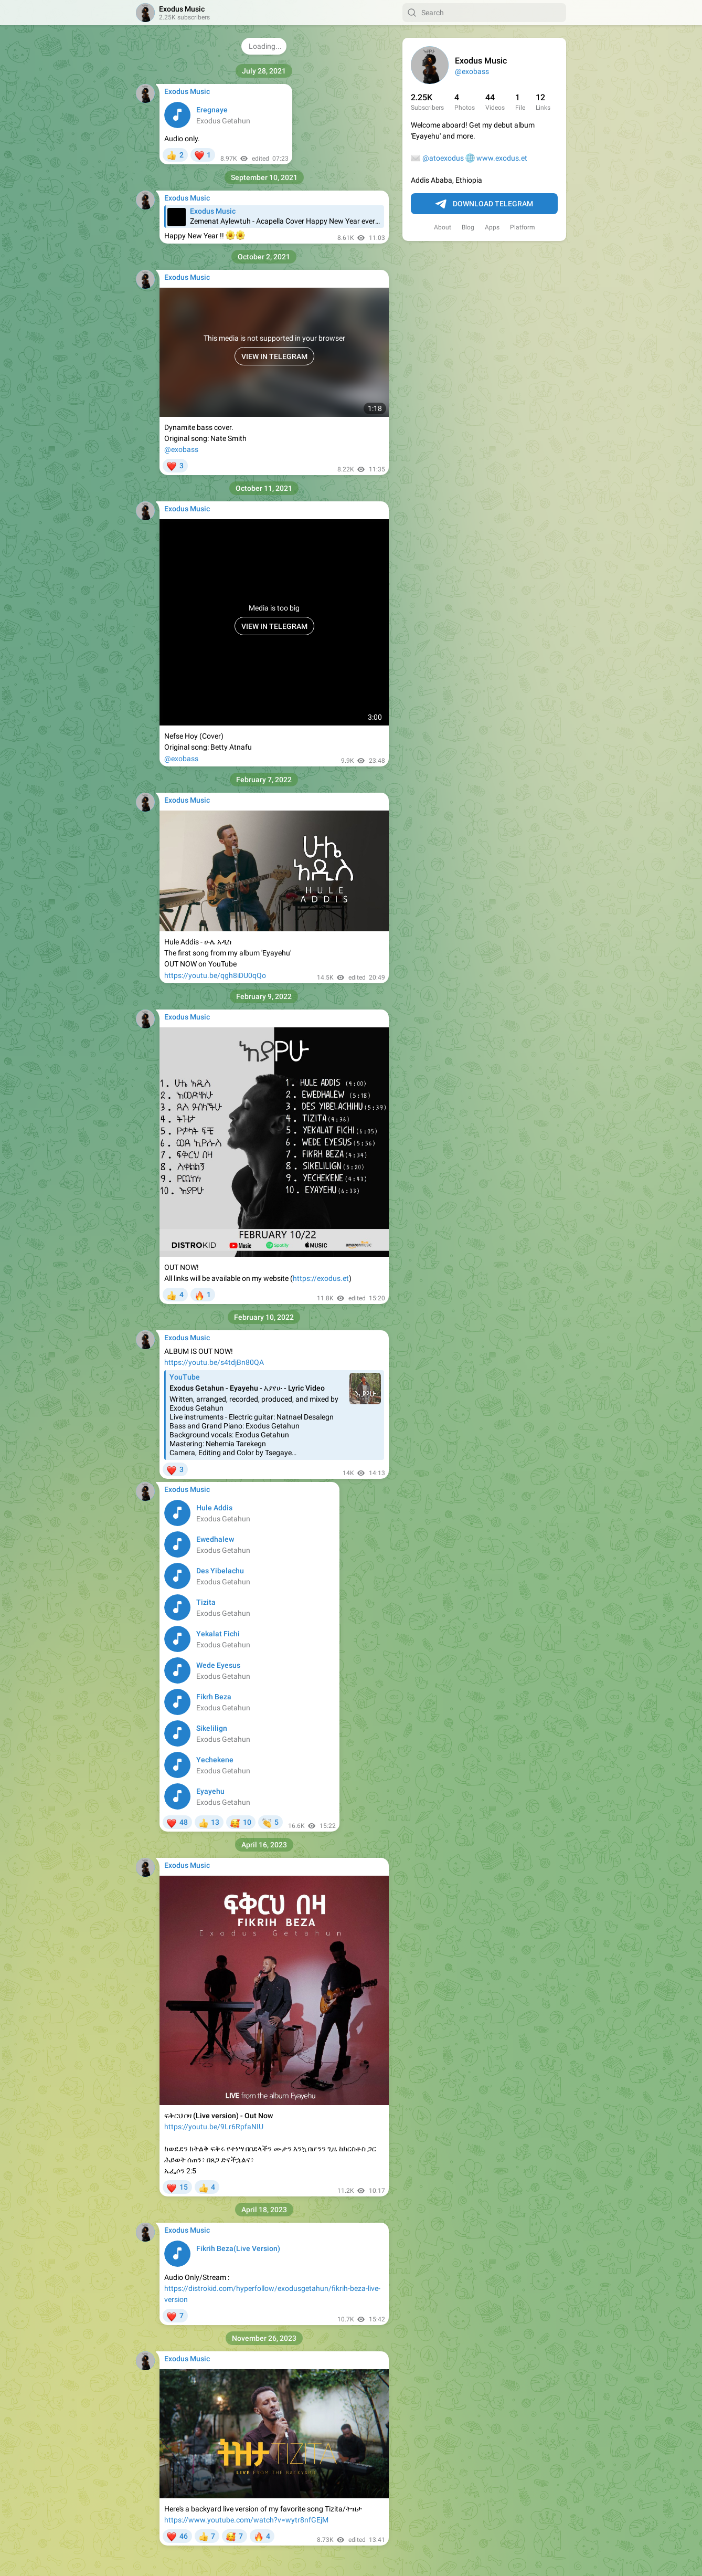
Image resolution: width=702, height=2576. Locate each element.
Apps (492, 227)
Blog (468, 227)
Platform (522, 227)
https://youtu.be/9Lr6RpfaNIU (213, 2126)
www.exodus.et (501, 158)
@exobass (472, 71)
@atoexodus (443, 158)
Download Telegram (484, 204)
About (442, 227)
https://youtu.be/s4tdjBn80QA (214, 1362)
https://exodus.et (321, 1278)
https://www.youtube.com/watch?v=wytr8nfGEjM (246, 2520)
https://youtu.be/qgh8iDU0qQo (215, 975)
